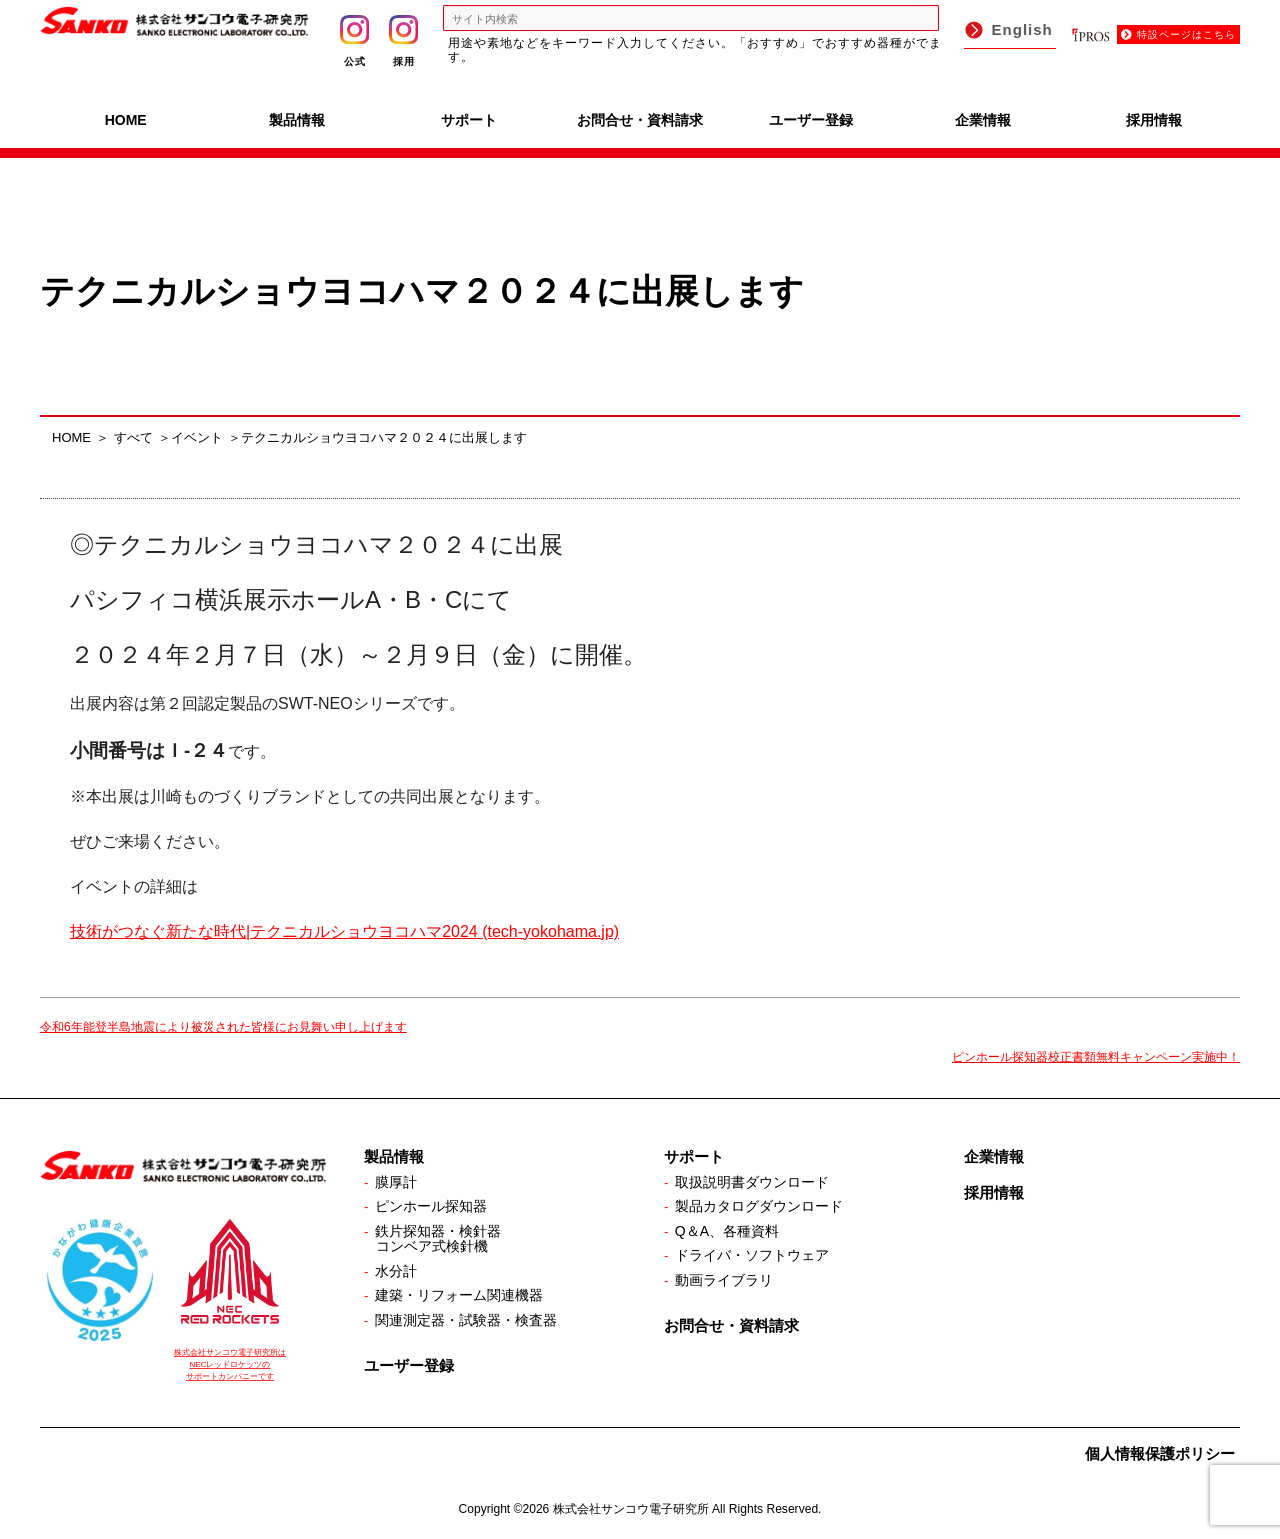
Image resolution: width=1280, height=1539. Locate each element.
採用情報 (1154, 120)
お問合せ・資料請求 (640, 120)
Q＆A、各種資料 (727, 1231)
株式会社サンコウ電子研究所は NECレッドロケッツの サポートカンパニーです (230, 1364)
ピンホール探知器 (431, 1206)
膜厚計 (396, 1182)
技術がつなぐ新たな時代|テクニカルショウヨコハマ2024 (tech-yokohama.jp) (344, 931)
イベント (197, 437)
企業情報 (983, 120)
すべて (133, 437)
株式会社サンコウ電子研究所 (631, 1509)
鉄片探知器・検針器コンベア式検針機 (438, 1238)
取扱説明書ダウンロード (752, 1182)
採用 (403, 41)
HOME (126, 120)
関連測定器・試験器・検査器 (466, 1320)
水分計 (396, 1271)
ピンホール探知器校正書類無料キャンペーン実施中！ (1096, 1057)
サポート (469, 120)
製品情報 (297, 120)
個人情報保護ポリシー (1160, 1453)
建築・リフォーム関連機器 (459, 1295)
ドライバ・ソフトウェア (752, 1255)
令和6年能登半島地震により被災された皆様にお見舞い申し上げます (223, 1027)
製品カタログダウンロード (759, 1206)
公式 (354, 41)
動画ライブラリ (724, 1280)
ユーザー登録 (811, 120)
